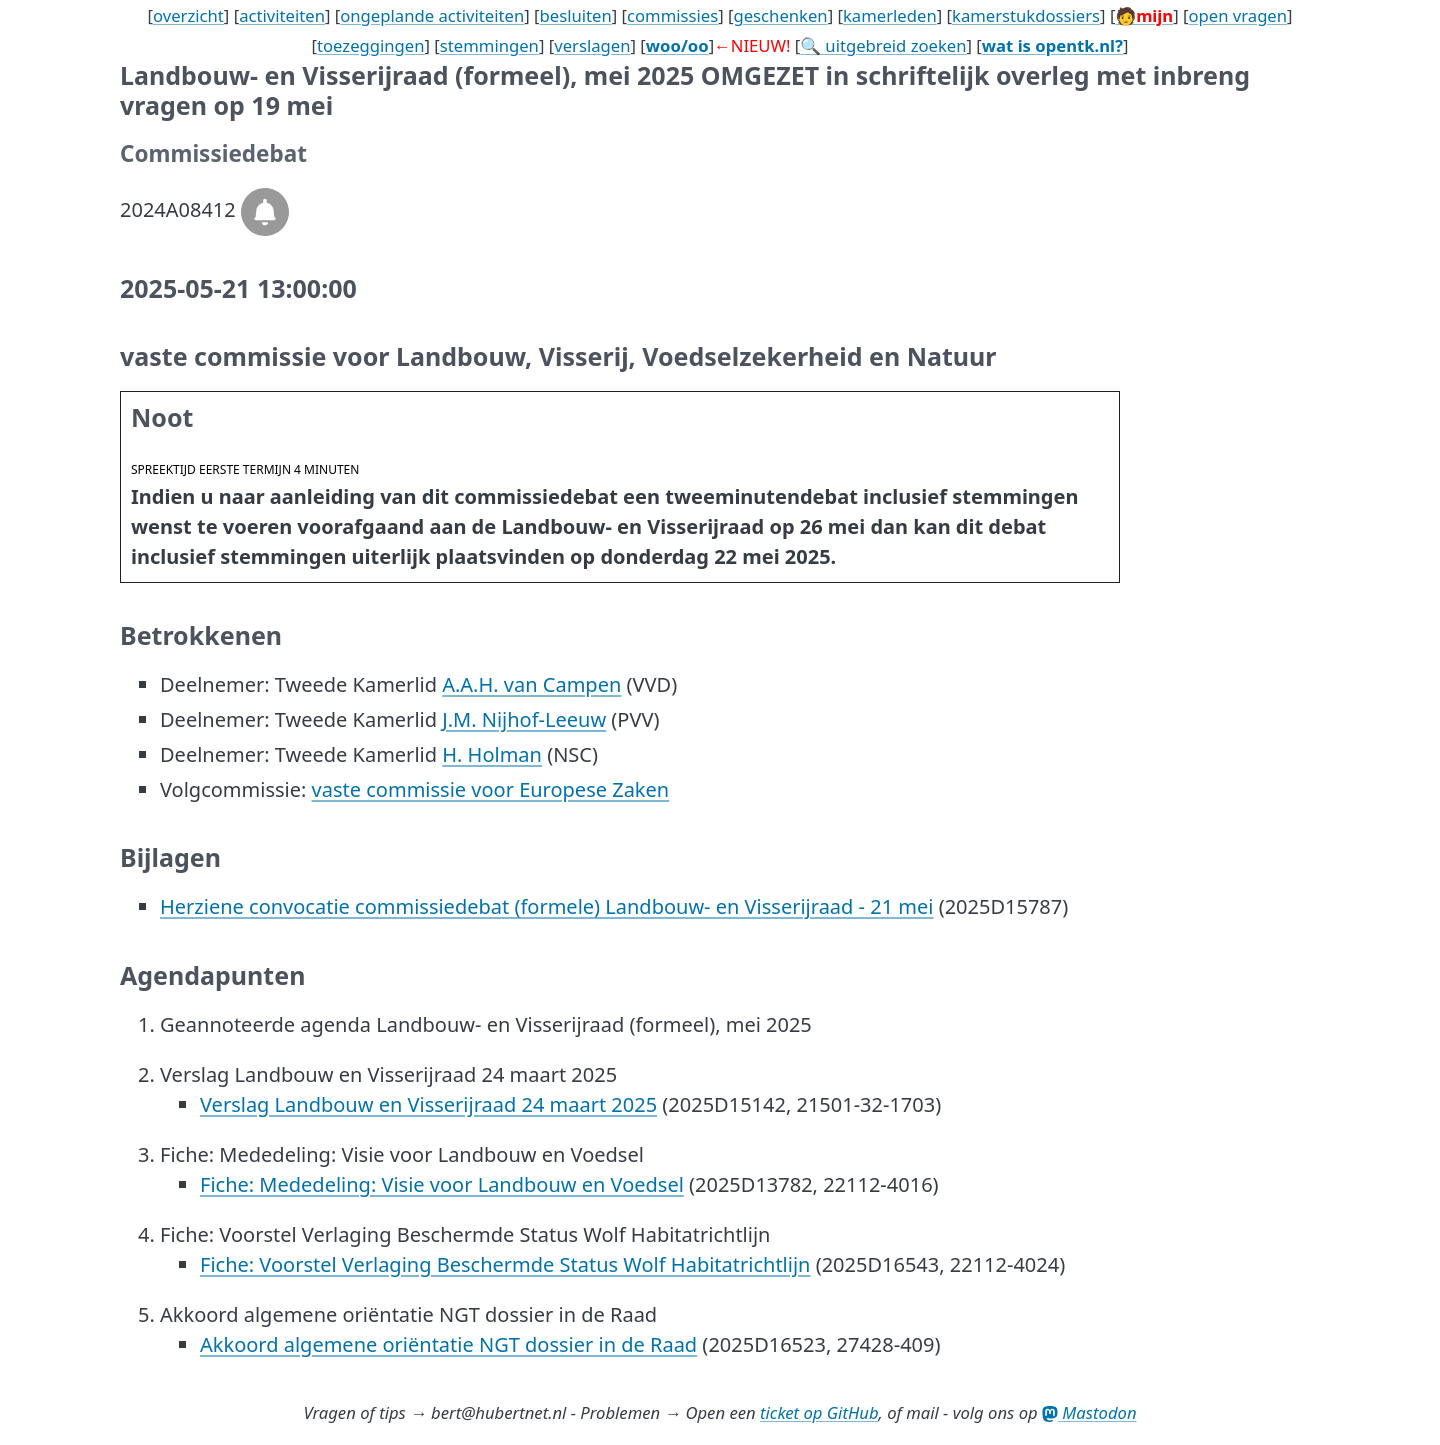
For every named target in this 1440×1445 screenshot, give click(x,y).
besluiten (576, 15)
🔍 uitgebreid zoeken (883, 45)
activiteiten (282, 15)
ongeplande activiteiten (432, 15)
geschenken (780, 15)
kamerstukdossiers (1026, 15)
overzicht (188, 15)
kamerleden (890, 15)
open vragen (1237, 15)
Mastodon (1089, 1412)
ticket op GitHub (819, 1412)
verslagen (592, 45)
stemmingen (489, 45)
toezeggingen (371, 45)
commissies (672, 15)
